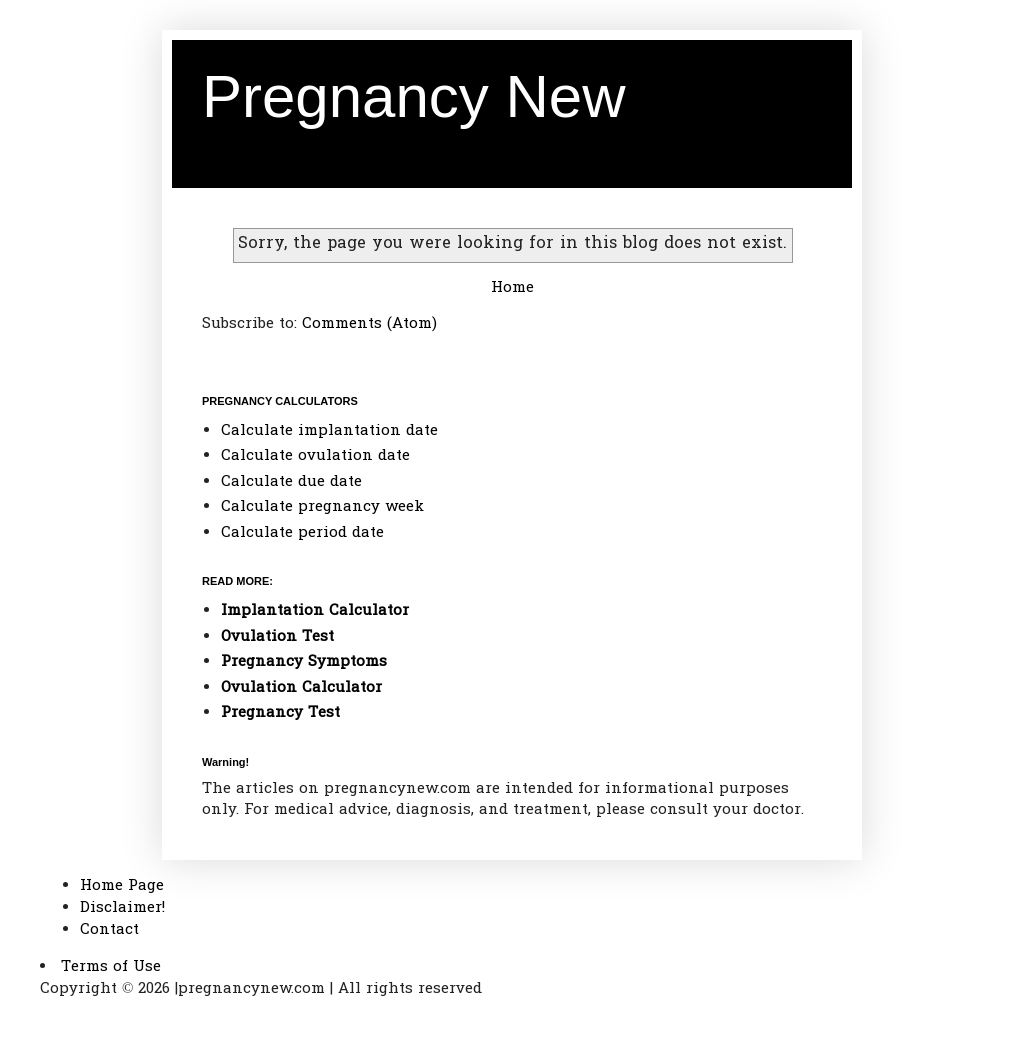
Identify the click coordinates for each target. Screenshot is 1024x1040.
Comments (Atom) (369, 324)
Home (512, 288)
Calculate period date (302, 533)
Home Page (122, 886)
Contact (109, 930)
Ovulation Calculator (301, 688)
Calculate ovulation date (315, 456)
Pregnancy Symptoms (304, 662)
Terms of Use (111, 967)
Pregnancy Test (280, 713)
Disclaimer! (122, 908)
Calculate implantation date (329, 431)
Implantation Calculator (315, 611)
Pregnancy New (414, 96)
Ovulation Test (277, 637)
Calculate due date (291, 482)
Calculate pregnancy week (322, 507)
